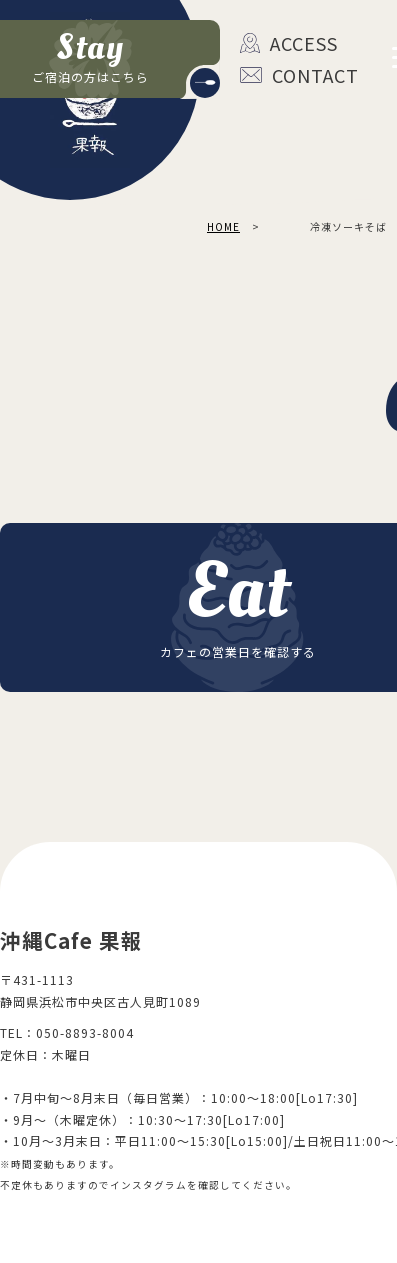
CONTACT (288, 75)
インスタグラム (148, 1185)
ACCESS (288, 43)
